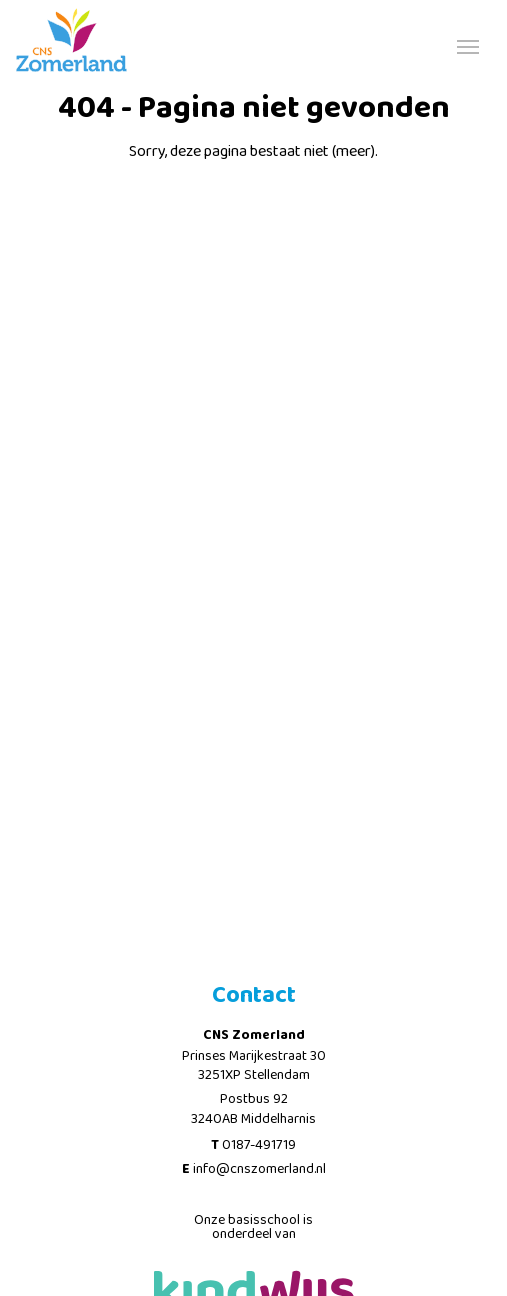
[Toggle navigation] (468, 45)
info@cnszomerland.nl (259, 1169)
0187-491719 (259, 1145)
